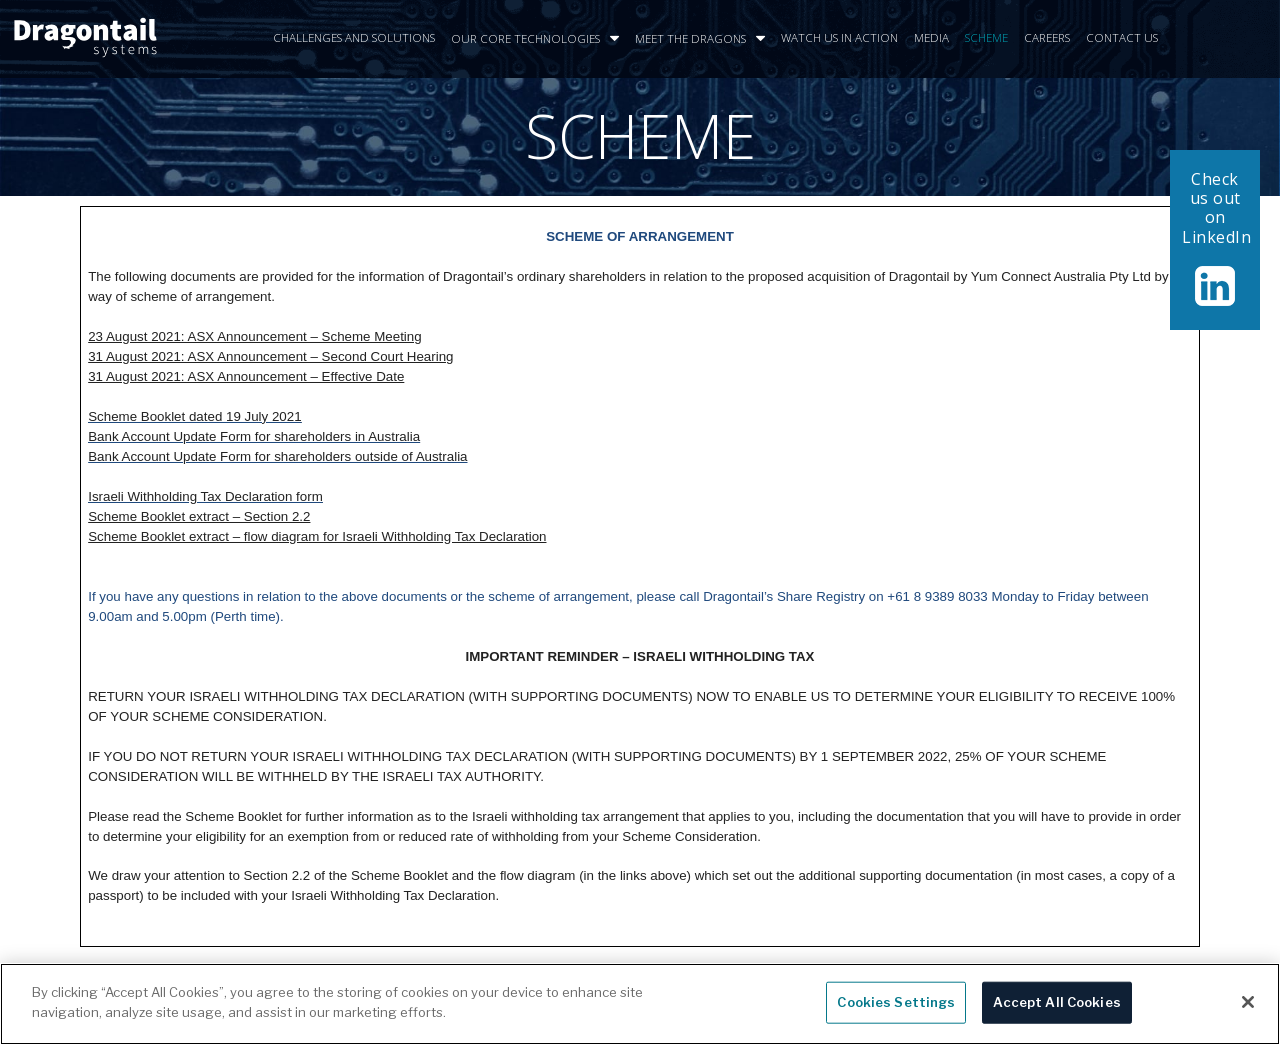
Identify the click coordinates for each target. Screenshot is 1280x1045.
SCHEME (986, 37)
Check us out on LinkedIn (1216, 208)
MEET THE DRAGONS (700, 39)
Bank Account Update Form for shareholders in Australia (254, 436)
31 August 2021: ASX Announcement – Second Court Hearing (270, 356)
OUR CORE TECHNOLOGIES (535, 39)
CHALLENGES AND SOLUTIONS (354, 37)
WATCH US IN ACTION (839, 37)
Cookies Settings (896, 1009)
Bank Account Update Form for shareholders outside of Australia (277, 456)
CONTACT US (1122, 37)
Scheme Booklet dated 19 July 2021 (194, 416)
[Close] (1248, 1009)
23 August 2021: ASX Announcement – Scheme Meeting (254, 336)
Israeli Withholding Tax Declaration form (205, 496)
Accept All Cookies (1056, 1009)
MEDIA (931, 37)
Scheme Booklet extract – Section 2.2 (199, 516)
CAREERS (1047, 37)
